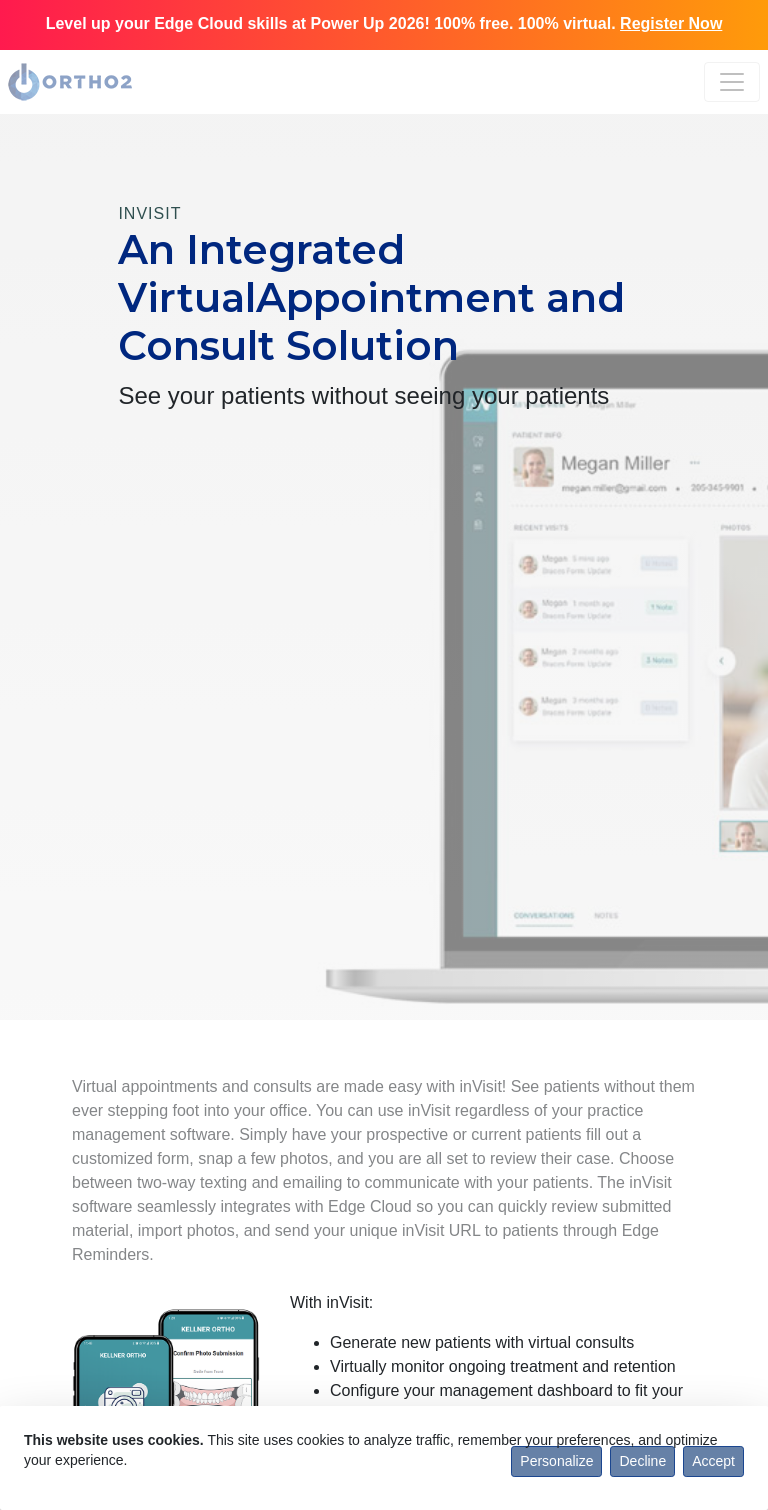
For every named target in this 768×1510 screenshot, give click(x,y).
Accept (713, 1461)
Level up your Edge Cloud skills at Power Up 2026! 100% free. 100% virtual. (384, 23)
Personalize (556, 1461)
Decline (642, 1461)
